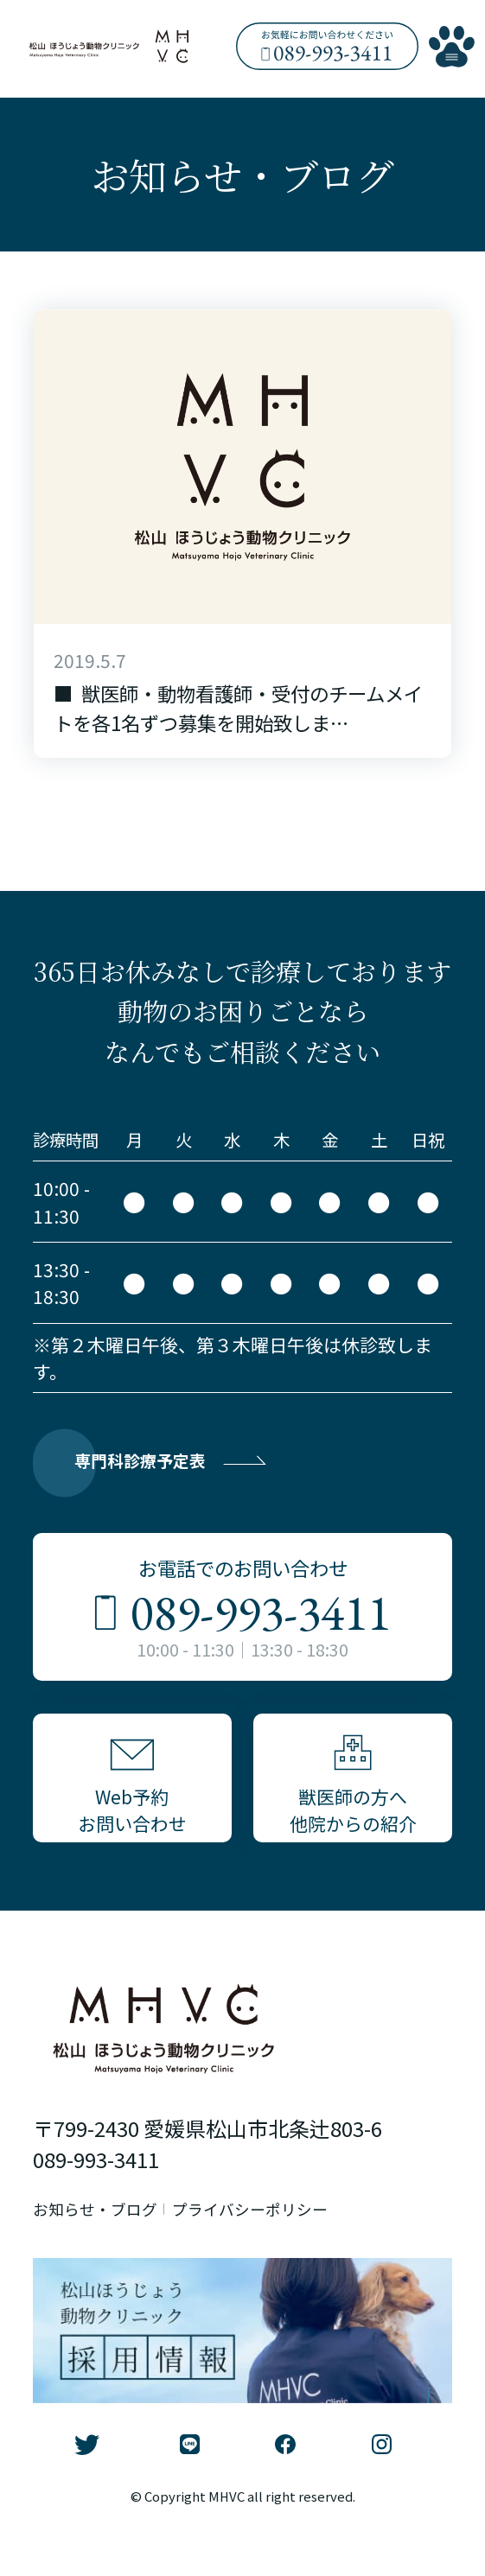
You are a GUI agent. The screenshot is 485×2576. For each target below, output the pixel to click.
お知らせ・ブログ (105, 2246)
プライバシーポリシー (287, 2246)
